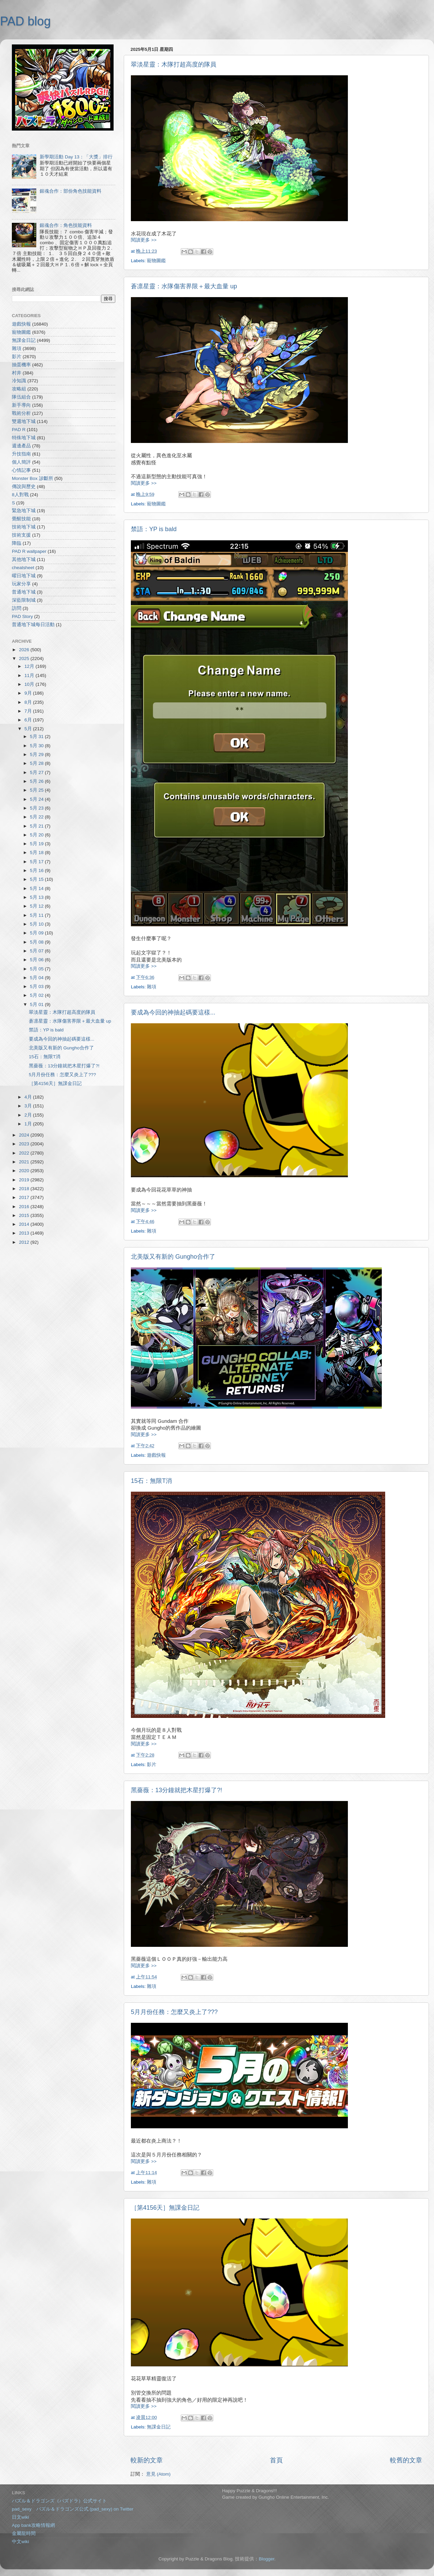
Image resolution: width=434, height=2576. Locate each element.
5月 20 (37, 834)
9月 (28, 693)
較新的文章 (147, 2460)
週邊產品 (21, 445)
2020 (25, 1170)
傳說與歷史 (24, 486)
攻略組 (19, 388)
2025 (25, 658)
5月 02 (37, 995)
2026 (25, 649)
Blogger (266, 2558)
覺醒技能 (21, 518)
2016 (25, 1206)
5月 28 (37, 763)
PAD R (18, 429)
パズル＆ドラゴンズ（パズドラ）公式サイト (59, 2500)
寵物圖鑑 (156, 260)
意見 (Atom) (158, 2474)
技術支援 (21, 535)
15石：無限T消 (151, 1480)
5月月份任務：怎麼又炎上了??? (174, 2012)
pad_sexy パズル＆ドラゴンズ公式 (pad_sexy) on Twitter (72, 2509)
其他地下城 (24, 559)
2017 (25, 1197)
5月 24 (37, 799)
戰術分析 (21, 413)
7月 (28, 711)
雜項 (151, 986)
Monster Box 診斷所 (32, 478)
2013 (25, 1233)
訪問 (16, 608)
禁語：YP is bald (154, 529)
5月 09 (37, 932)
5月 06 (37, 959)
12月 (30, 666)
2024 (25, 1135)
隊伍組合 (21, 397)
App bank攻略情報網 (33, 2525)
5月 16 (37, 870)
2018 (25, 1188)
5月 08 (37, 942)
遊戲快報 (156, 1455)
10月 (30, 684)
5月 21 (37, 826)
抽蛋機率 (21, 364)
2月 (28, 1115)
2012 (25, 1242)
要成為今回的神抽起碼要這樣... (173, 1012)
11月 (30, 675)
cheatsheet (23, 567)
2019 (25, 1179)
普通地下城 (24, 592)
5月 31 (37, 736)
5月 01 (37, 1004)
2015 (25, 1215)
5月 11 (37, 915)
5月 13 (37, 897)
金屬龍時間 (24, 2533)
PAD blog (25, 21)
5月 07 (37, 950)
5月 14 (37, 888)
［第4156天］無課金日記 (165, 2207)
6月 (28, 719)
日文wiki (20, 2517)
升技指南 (21, 454)
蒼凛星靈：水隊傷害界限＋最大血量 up (184, 286)
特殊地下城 (24, 437)
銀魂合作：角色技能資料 (66, 225)
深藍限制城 (24, 600)
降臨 (16, 543)
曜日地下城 (24, 575)
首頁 (276, 2460)
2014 (25, 1224)
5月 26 (37, 781)
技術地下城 (24, 526)
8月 (28, 702)
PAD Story (22, 616)
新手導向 (21, 405)
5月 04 (37, 977)
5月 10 (37, 924)
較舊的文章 (406, 2460)
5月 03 (37, 986)
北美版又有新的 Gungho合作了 (173, 1256)
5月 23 (37, 808)
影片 (151, 1764)
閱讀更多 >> (144, 240)
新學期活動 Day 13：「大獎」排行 (76, 156)
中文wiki (20, 2541)
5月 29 (37, 754)
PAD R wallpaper (29, 551)
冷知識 (19, 380)
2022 (25, 1153)
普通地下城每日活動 (33, 624)
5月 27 (37, 772)
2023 (25, 1143)
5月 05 (37, 968)
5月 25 (37, 790)
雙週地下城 (24, 421)
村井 (16, 372)
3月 (28, 1105)
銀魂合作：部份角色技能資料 (70, 191)
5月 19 (37, 843)
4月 (28, 1097)
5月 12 (37, 906)
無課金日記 (159, 2426)
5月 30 (37, 745)
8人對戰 (20, 494)
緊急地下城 (24, 510)
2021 (25, 1161)
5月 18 (37, 852)
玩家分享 (21, 583)
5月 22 (37, 816)
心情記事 (21, 470)
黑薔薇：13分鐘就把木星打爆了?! (176, 1790)
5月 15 (37, 879)
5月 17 (37, 861)
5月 (28, 728)
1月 (28, 1123)
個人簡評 (21, 462)
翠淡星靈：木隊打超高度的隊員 (173, 64)
